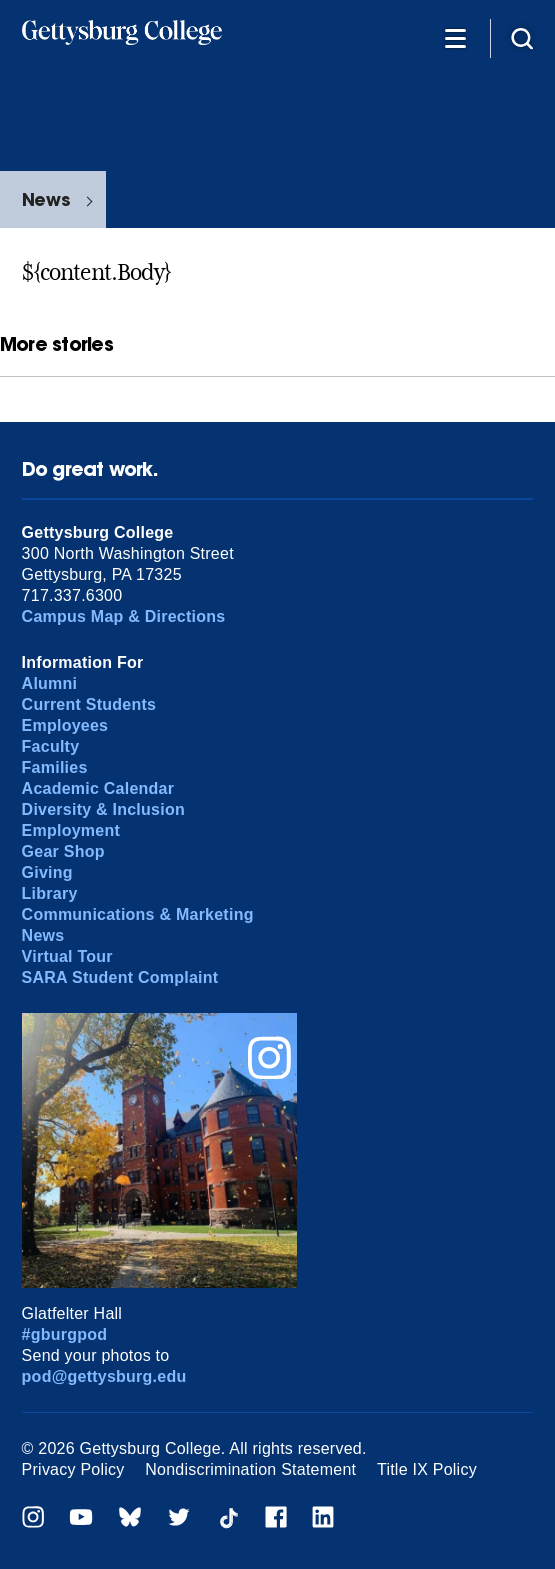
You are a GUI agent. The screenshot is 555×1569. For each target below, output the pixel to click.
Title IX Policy (427, 1469)
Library (50, 893)
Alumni (50, 683)
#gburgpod (65, 1334)
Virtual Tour (67, 956)
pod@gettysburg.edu (104, 1376)
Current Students (89, 704)
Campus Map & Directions (124, 616)
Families (55, 767)
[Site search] (522, 37)
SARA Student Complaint (120, 977)
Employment (71, 830)
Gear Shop (63, 851)
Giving (47, 872)
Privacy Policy (73, 1469)
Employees (65, 725)
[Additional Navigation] (456, 37)
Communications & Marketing (138, 914)
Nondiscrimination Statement (250, 1469)
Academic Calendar (98, 788)
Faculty (51, 746)
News (46, 199)
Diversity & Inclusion (103, 809)
